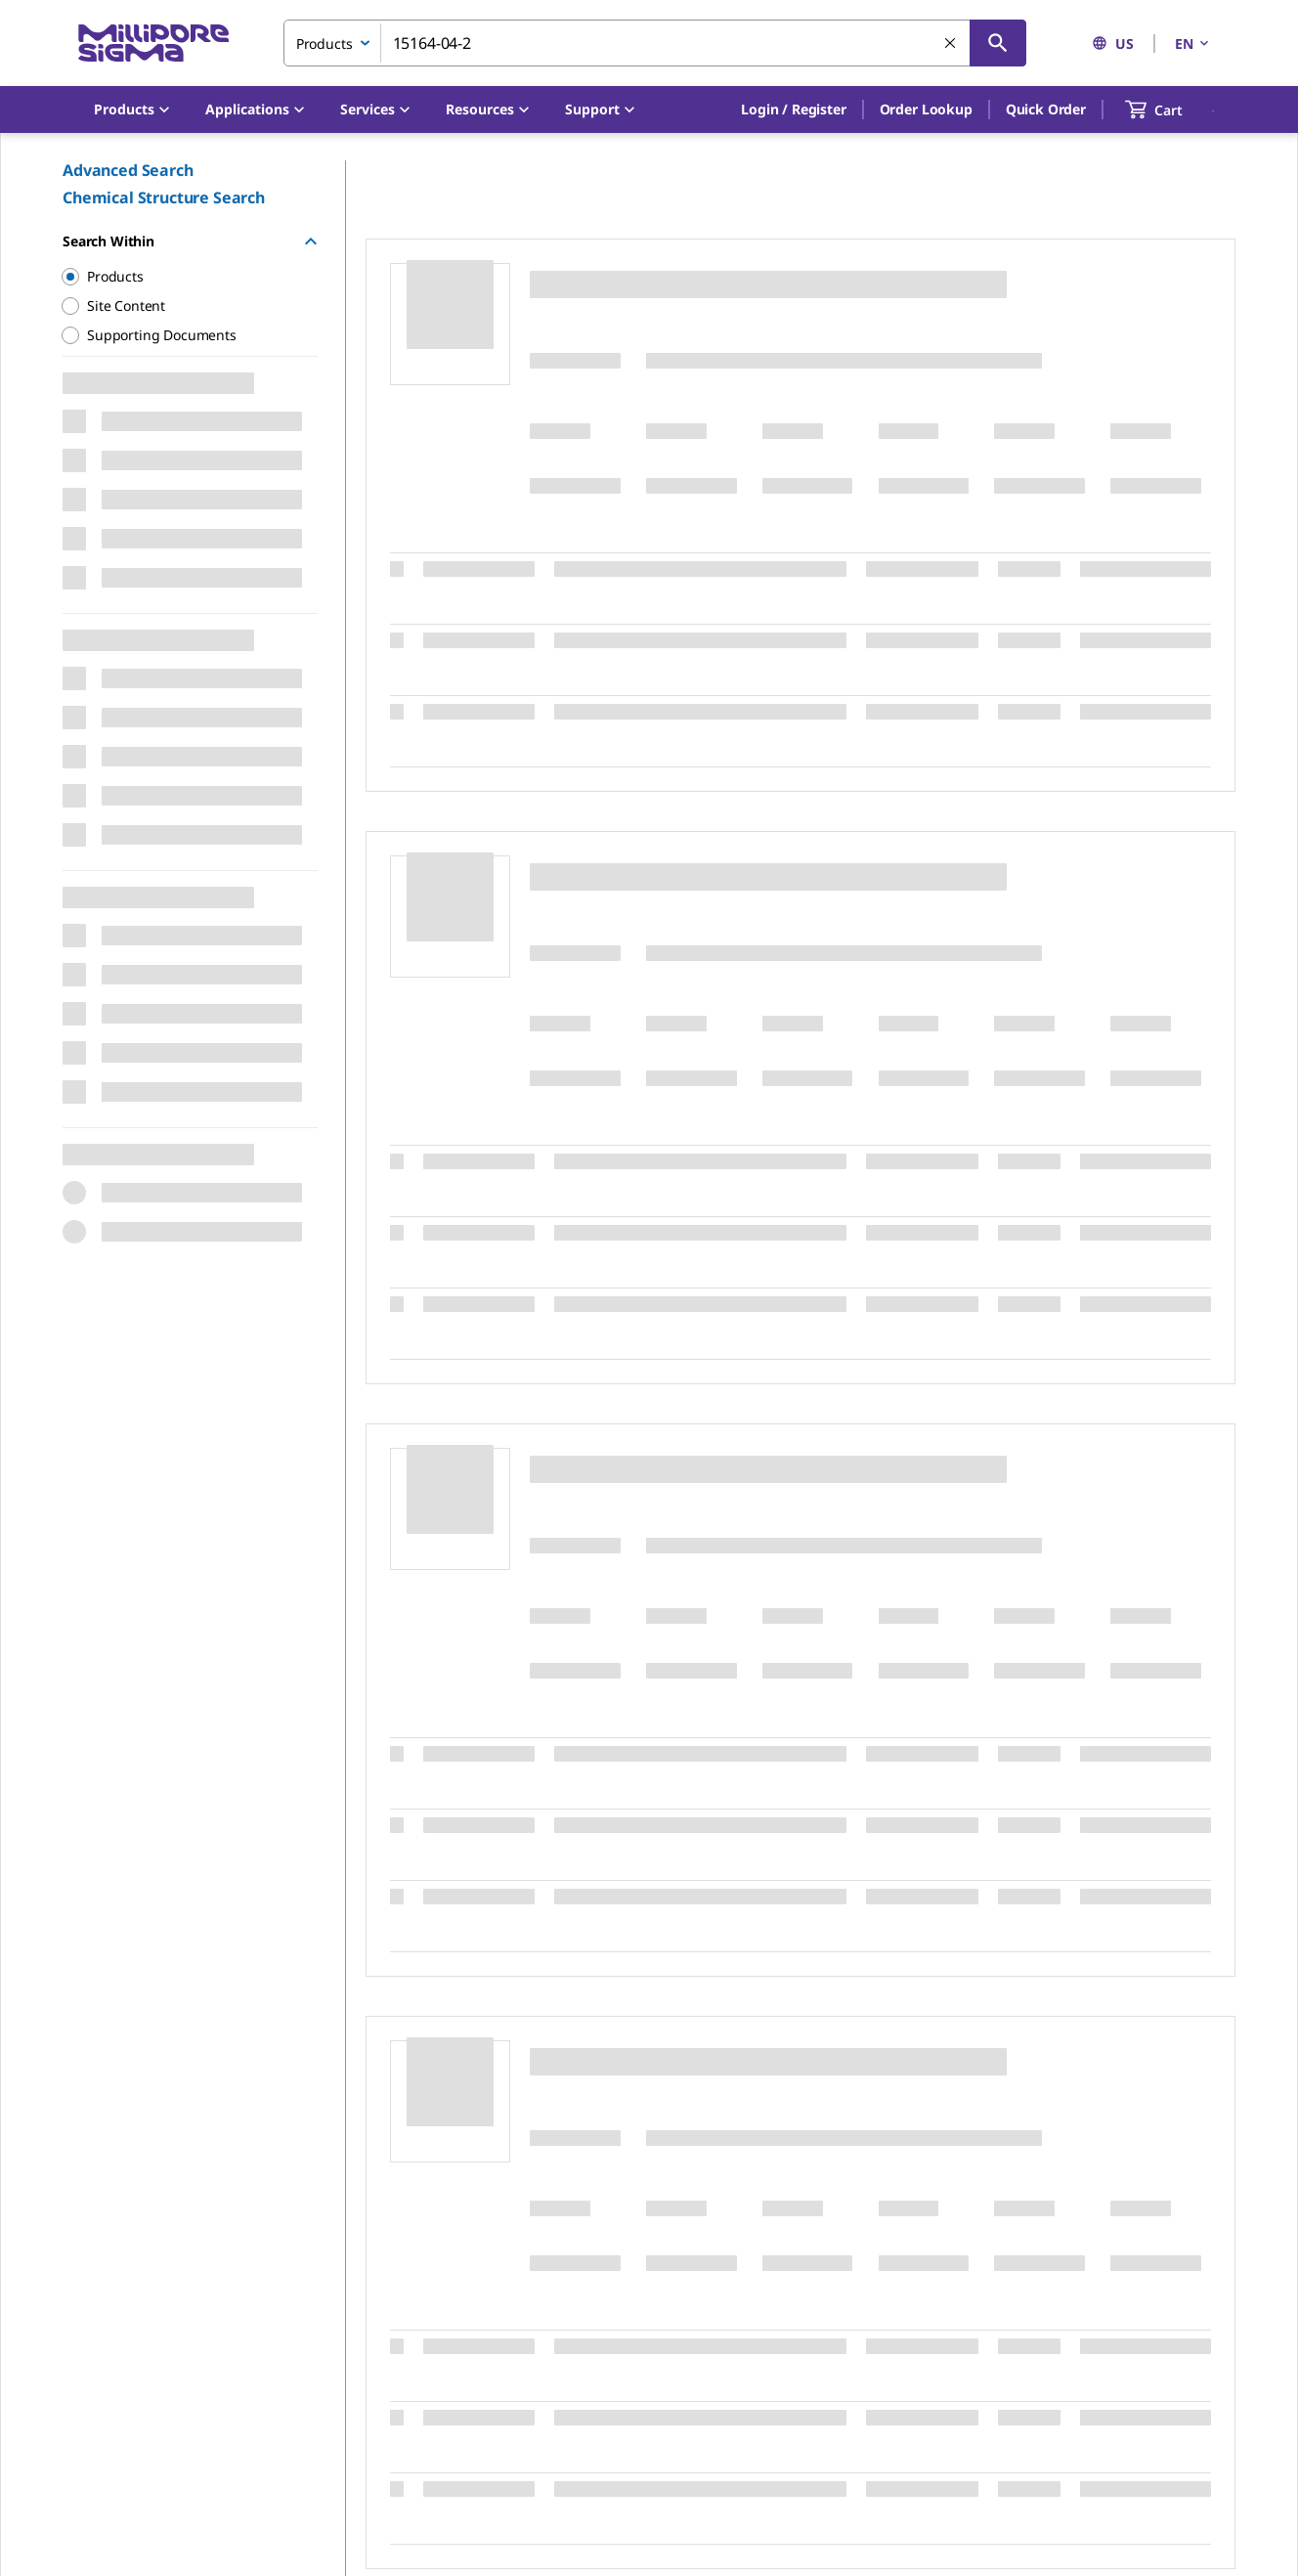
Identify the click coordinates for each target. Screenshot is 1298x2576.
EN (1193, 43)
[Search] (998, 43)
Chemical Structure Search (164, 197)
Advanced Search (128, 170)
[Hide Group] (310, 241)
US (1113, 43)
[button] (793, 109)
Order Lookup (926, 109)
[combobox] (654, 43)
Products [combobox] (324, 43)
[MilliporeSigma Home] (153, 43)
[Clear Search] (951, 44)
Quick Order (1046, 109)
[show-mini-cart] (1171, 109)
